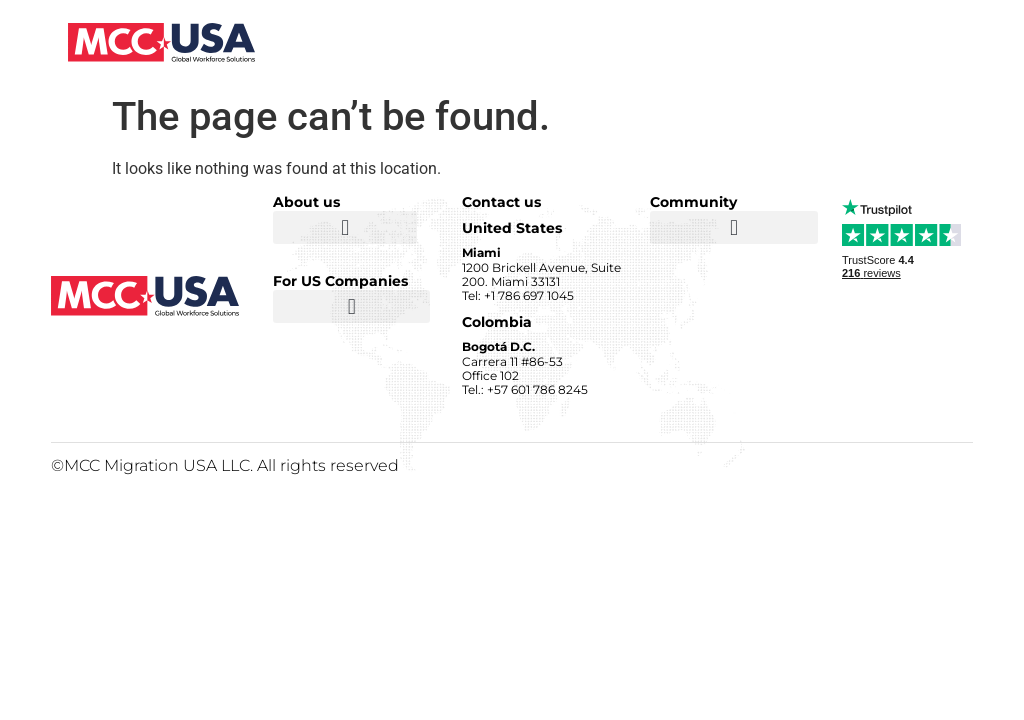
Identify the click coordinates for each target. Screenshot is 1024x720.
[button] (345, 227)
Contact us (501, 202)
